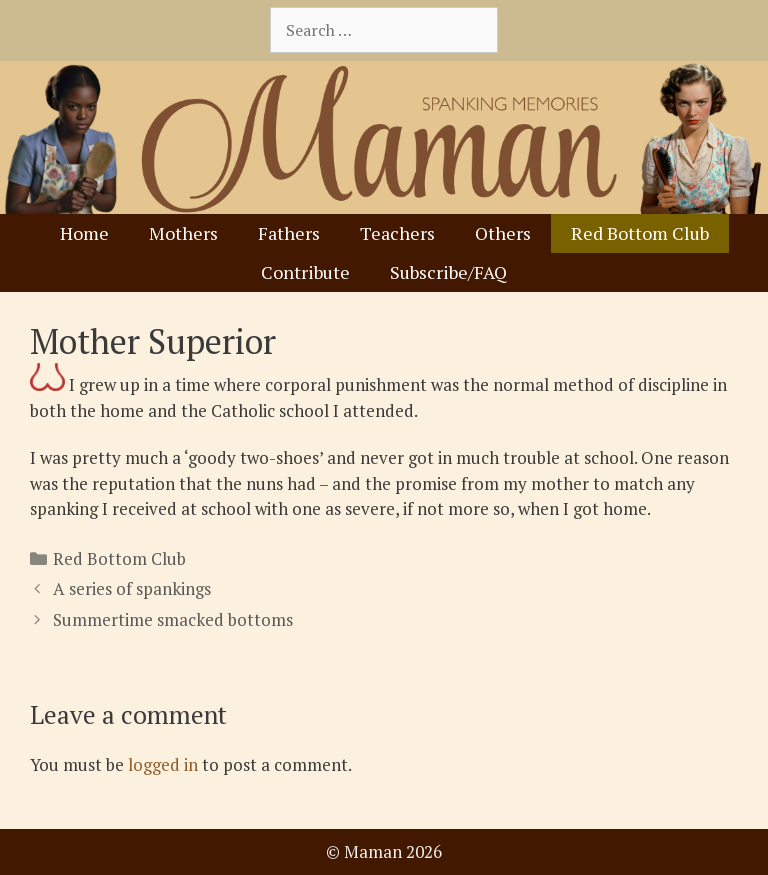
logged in (163, 764)
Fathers (289, 233)
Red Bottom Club (640, 233)
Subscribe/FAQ (448, 272)
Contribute (305, 272)
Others (503, 233)
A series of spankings (132, 588)
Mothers (183, 233)
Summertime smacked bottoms (173, 619)
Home (84, 233)
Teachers (397, 233)
